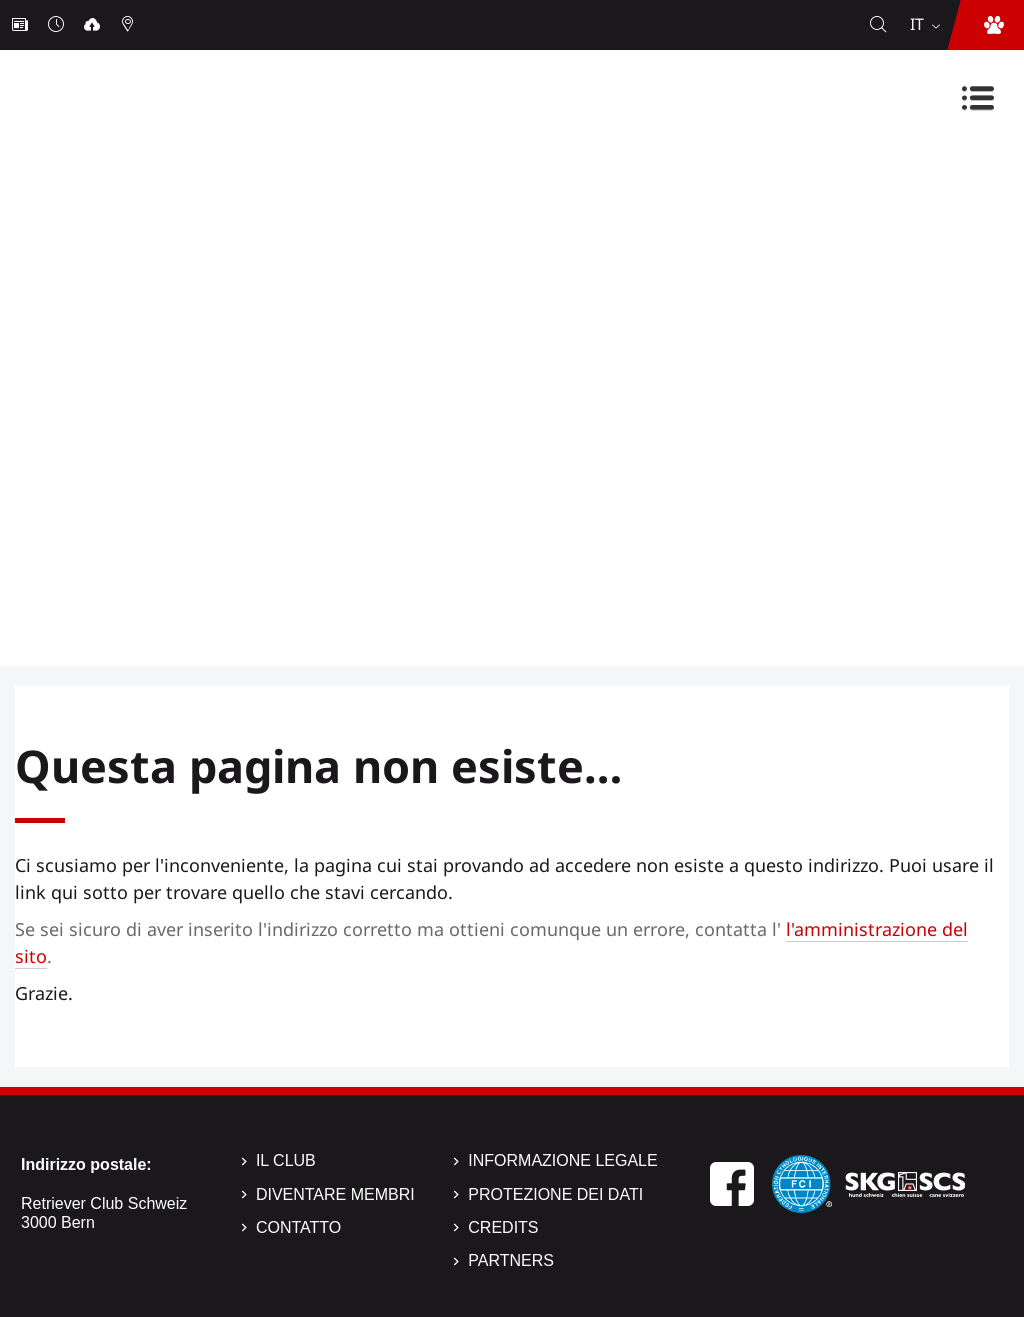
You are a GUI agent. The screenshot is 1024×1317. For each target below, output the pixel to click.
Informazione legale (562, 1160)
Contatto (298, 1227)
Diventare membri (335, 1194)
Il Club (286, 1160)
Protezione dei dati (555, 1194)
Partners (511, 1260)
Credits (503, 1227)
